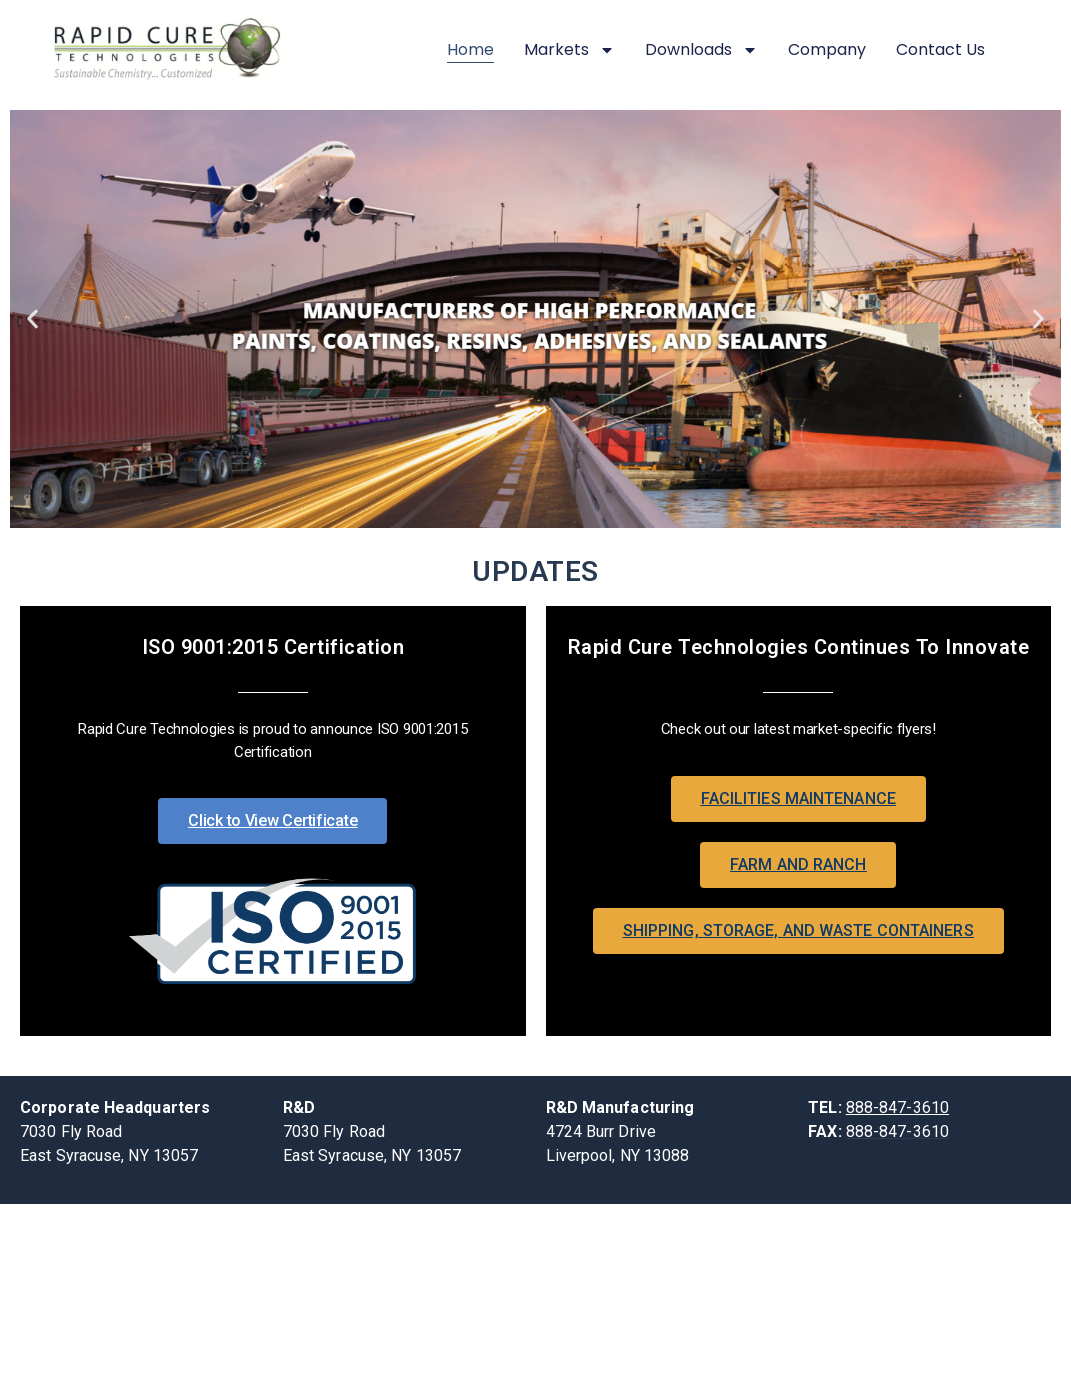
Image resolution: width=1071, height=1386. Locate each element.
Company (827, 49)
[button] (32, 319)
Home (470, 49)
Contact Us (940, 49)
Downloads (701, 50)
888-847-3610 (897, 1107)
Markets (569, 50)
